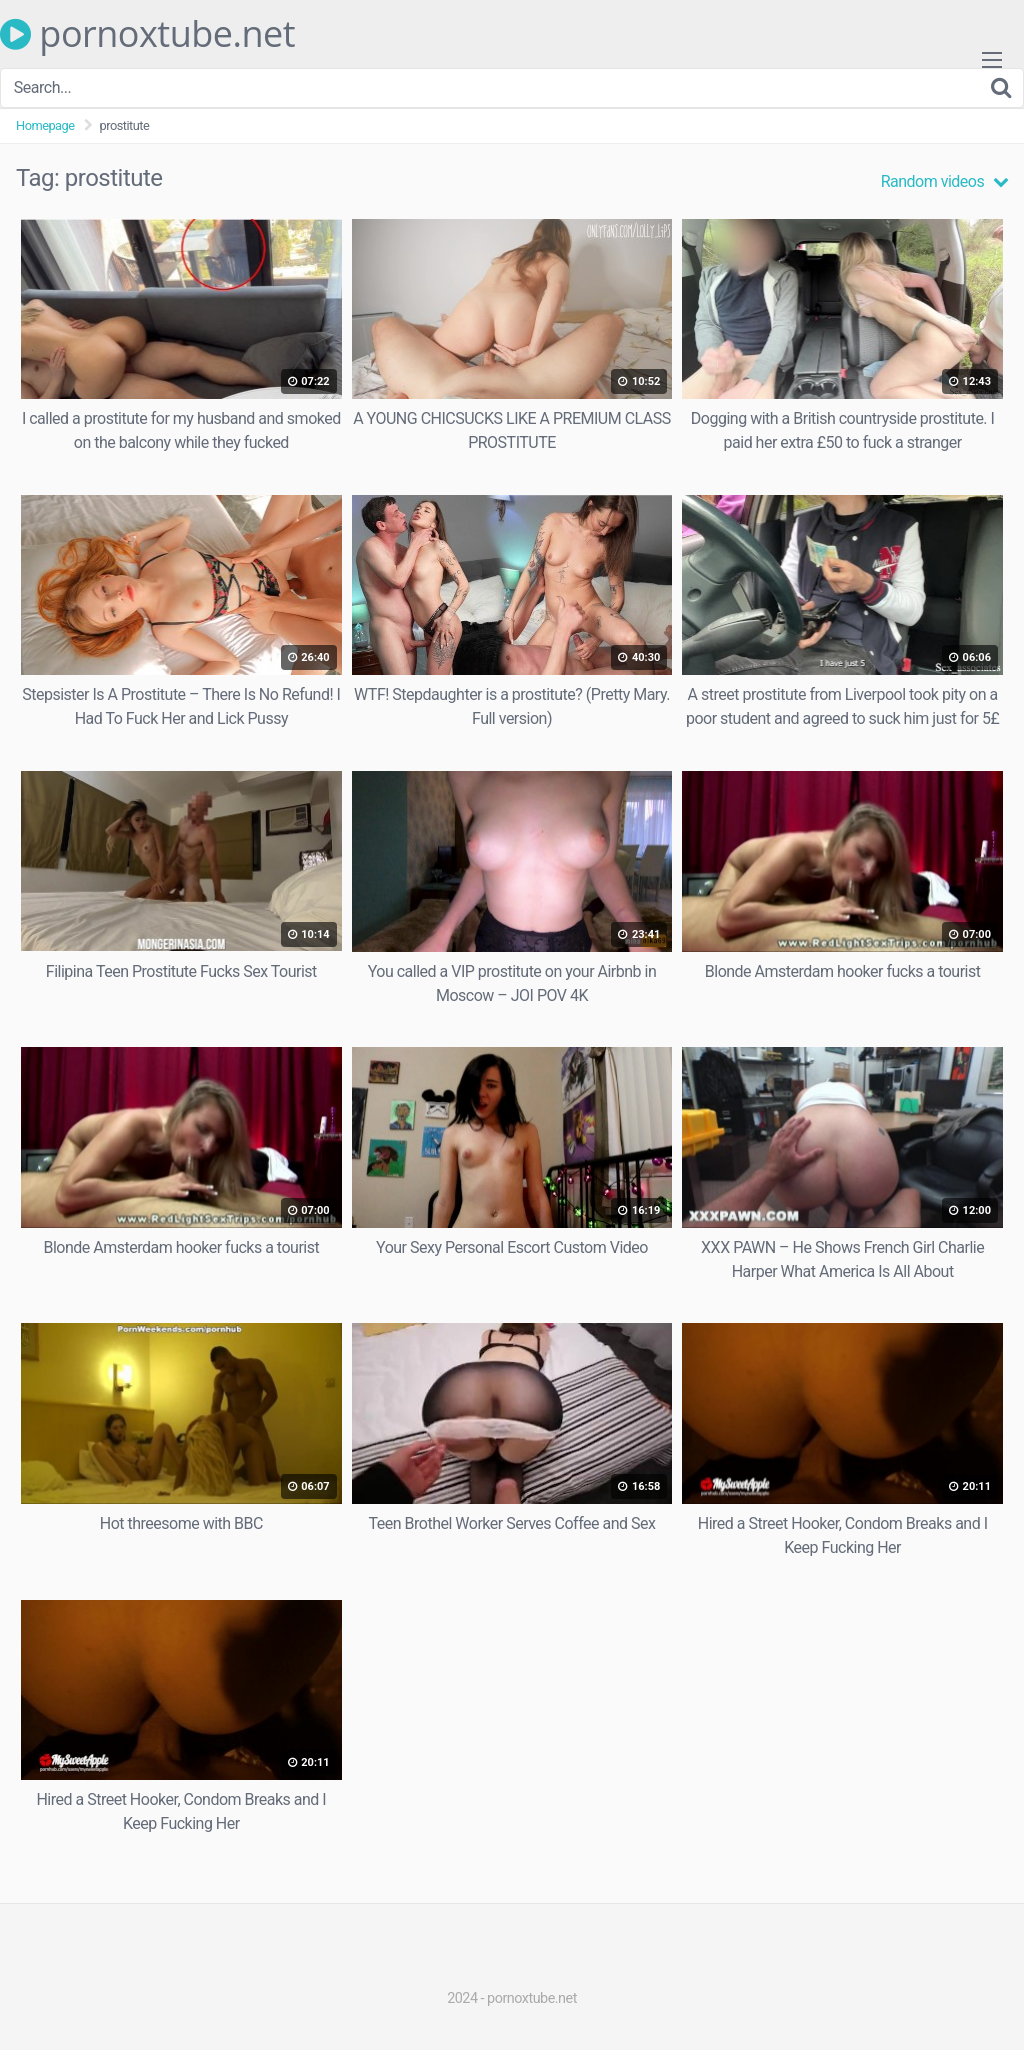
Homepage (45, 125)
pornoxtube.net (147, 34)
